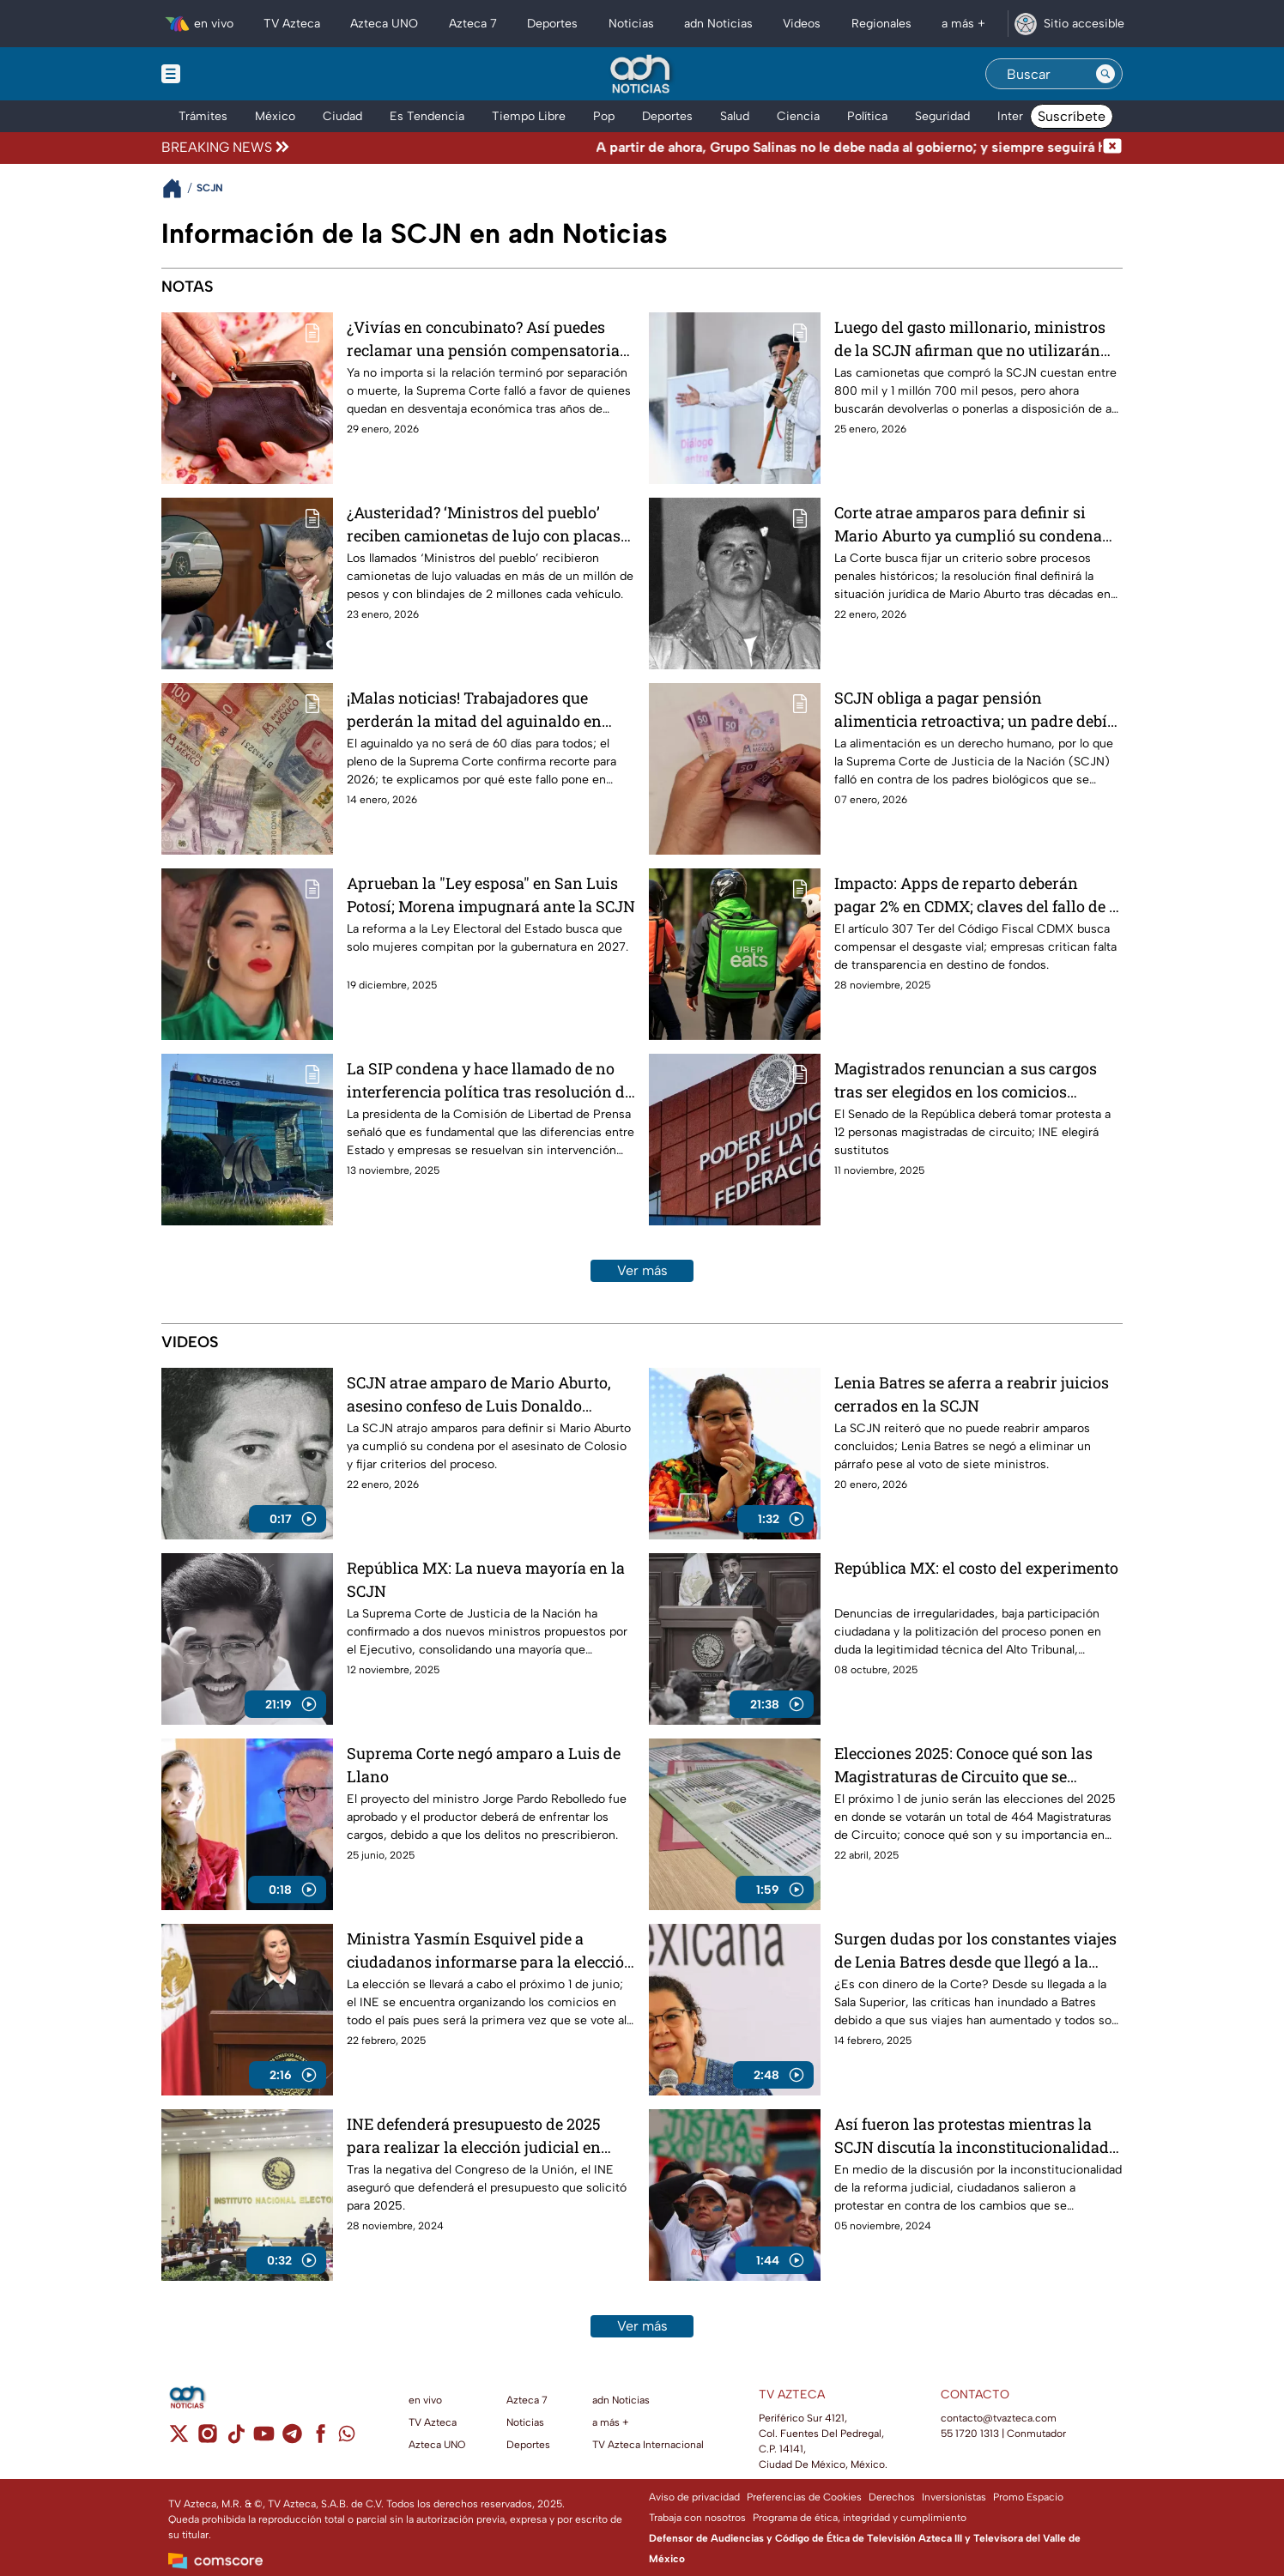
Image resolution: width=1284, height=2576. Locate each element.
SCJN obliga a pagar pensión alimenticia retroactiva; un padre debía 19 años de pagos (975, 709)
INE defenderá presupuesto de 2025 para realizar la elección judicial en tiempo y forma (474, 2135)
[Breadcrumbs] (179, 188)
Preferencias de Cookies (804, 2497)
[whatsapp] (346, 2437)
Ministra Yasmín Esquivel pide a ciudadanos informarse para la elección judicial (490, 1950)
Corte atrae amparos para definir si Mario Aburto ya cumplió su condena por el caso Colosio (968, 524)
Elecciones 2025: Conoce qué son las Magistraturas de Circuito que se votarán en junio (963, 1765)
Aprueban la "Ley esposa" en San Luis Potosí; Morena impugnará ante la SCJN (491, 894)
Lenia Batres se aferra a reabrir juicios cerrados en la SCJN (971, 1394)
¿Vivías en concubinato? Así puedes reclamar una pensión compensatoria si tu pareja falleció (483, 338)
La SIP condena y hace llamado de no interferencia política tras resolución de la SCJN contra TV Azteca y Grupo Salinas (490, 1080)
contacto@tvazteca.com (999, 2418)
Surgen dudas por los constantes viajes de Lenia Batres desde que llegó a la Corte (975, 1950)
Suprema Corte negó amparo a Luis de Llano (484, 1765)
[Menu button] (230, 74)
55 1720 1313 (970, 2434)
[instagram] (207, 2439)
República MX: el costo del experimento (976, 1567)
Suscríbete (1071, 116)
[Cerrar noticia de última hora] (1112, 148)
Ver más (642, 1270)
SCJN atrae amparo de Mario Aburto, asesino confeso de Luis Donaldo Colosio (479, 1394)
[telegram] (292, 2439)
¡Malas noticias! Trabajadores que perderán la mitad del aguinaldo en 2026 (474, 709)
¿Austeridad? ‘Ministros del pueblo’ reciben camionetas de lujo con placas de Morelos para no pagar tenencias (484, 524)
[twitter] (179, 2439)
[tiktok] (235, 2439)
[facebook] (320, 2439)
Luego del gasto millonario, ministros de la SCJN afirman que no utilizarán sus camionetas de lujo (969, 338)
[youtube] (264, 2439)
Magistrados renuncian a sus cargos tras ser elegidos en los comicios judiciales (965, 1080)
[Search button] (1105, 73)
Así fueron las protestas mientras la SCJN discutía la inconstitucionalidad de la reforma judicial (971, 2135)
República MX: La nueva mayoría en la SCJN (486, 1579)
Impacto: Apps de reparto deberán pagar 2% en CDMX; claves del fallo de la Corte (978, 894)
